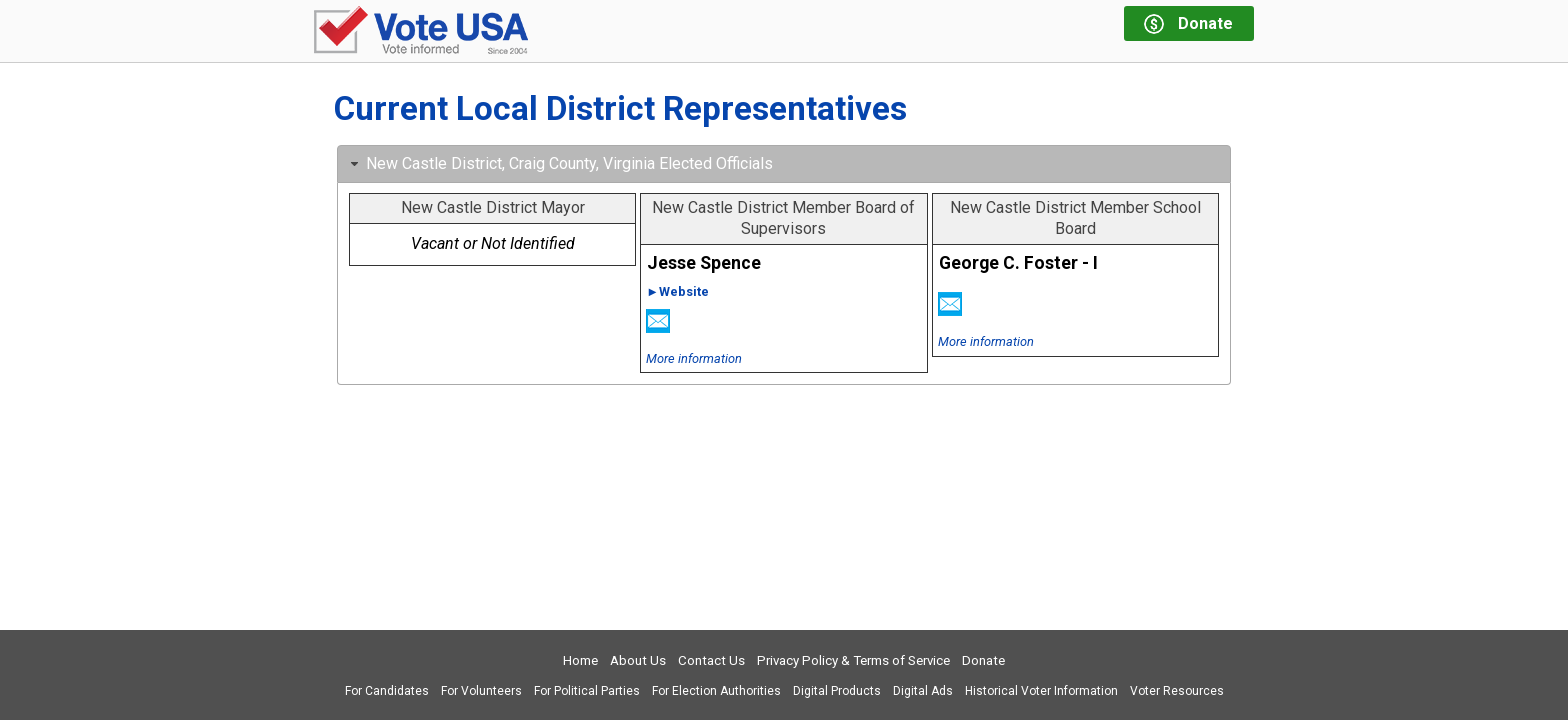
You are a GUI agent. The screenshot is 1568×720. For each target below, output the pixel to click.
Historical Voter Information (1041, 691)
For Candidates (387, 691)
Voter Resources (1177, 691)
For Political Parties (587, 691)
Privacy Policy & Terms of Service (853, 660)
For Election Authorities (716, 691)
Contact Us (711, 660)
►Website (677, 291)
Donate (983, 660)
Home (580, 660)
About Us (638, 660)
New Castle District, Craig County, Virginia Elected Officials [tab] (559, 163)
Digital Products (837, 691)
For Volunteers (481, 691)
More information (694, 358)
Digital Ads (923, 691)
